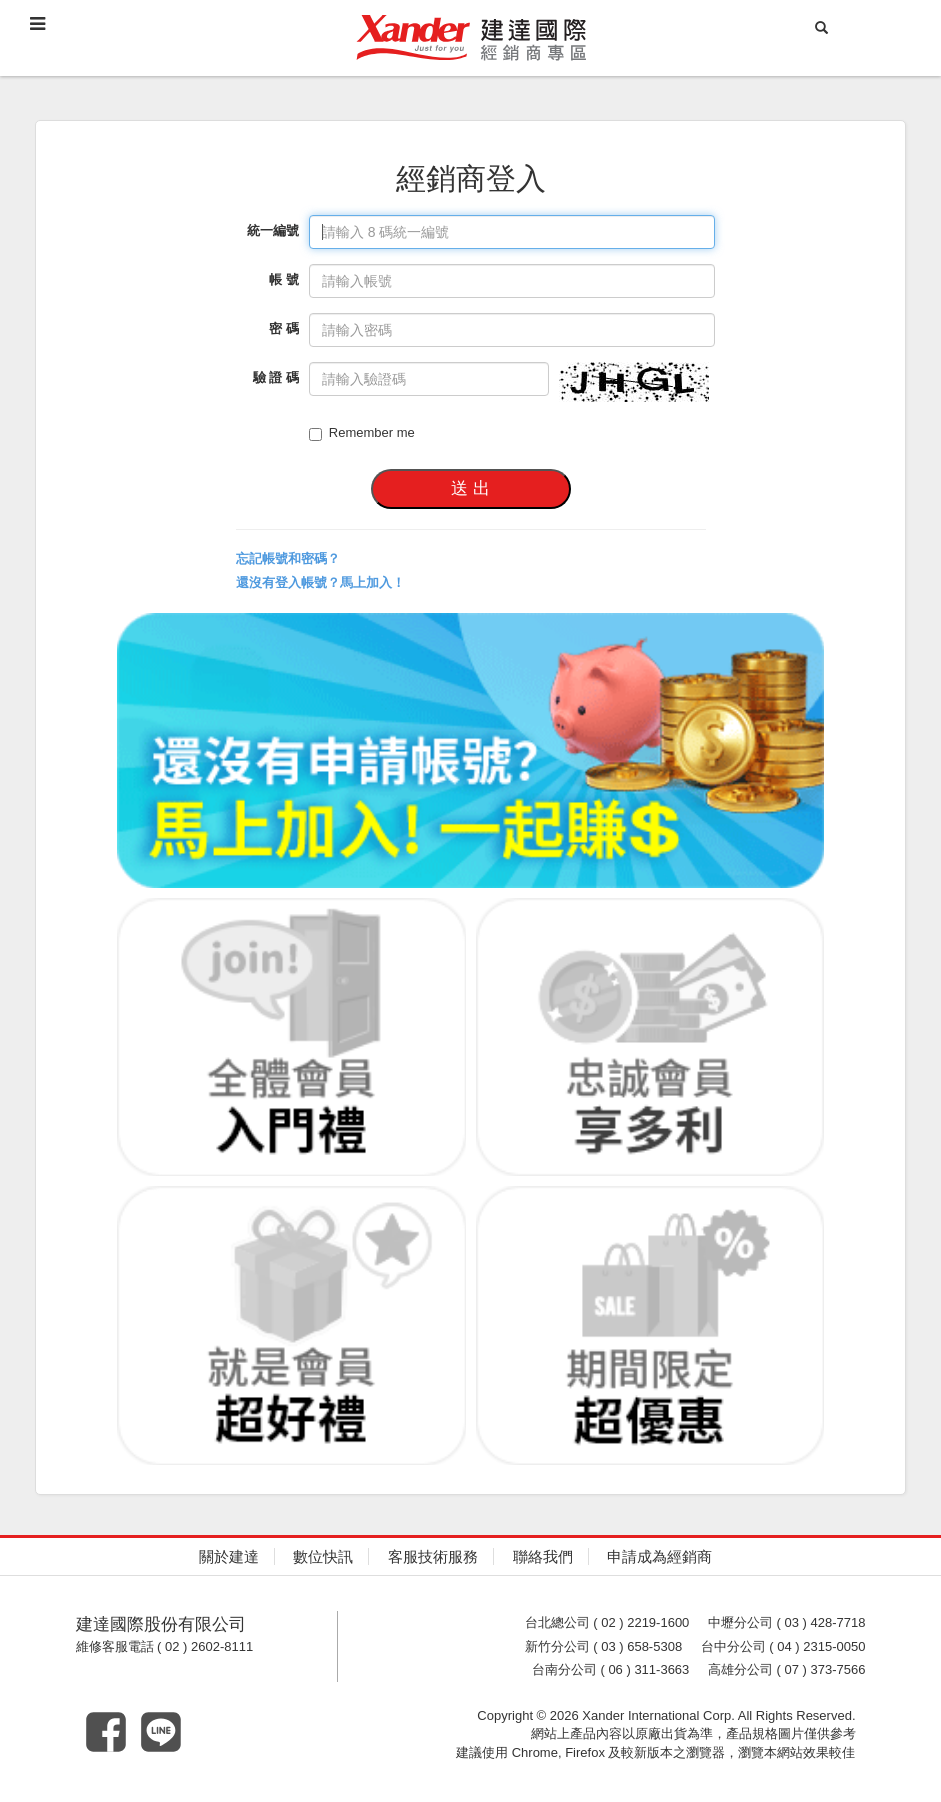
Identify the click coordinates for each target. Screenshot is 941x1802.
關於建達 (229, 1556)
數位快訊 (323, 1556)
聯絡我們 (543, 1556)
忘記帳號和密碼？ (288, 558)
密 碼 (284, 328)
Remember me (362, 433)
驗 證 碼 (276, 377)
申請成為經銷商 (659, 1556)
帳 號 (284, 279)
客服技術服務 (433, 1556)
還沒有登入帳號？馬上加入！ (320, 582)
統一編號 (273, 230)
